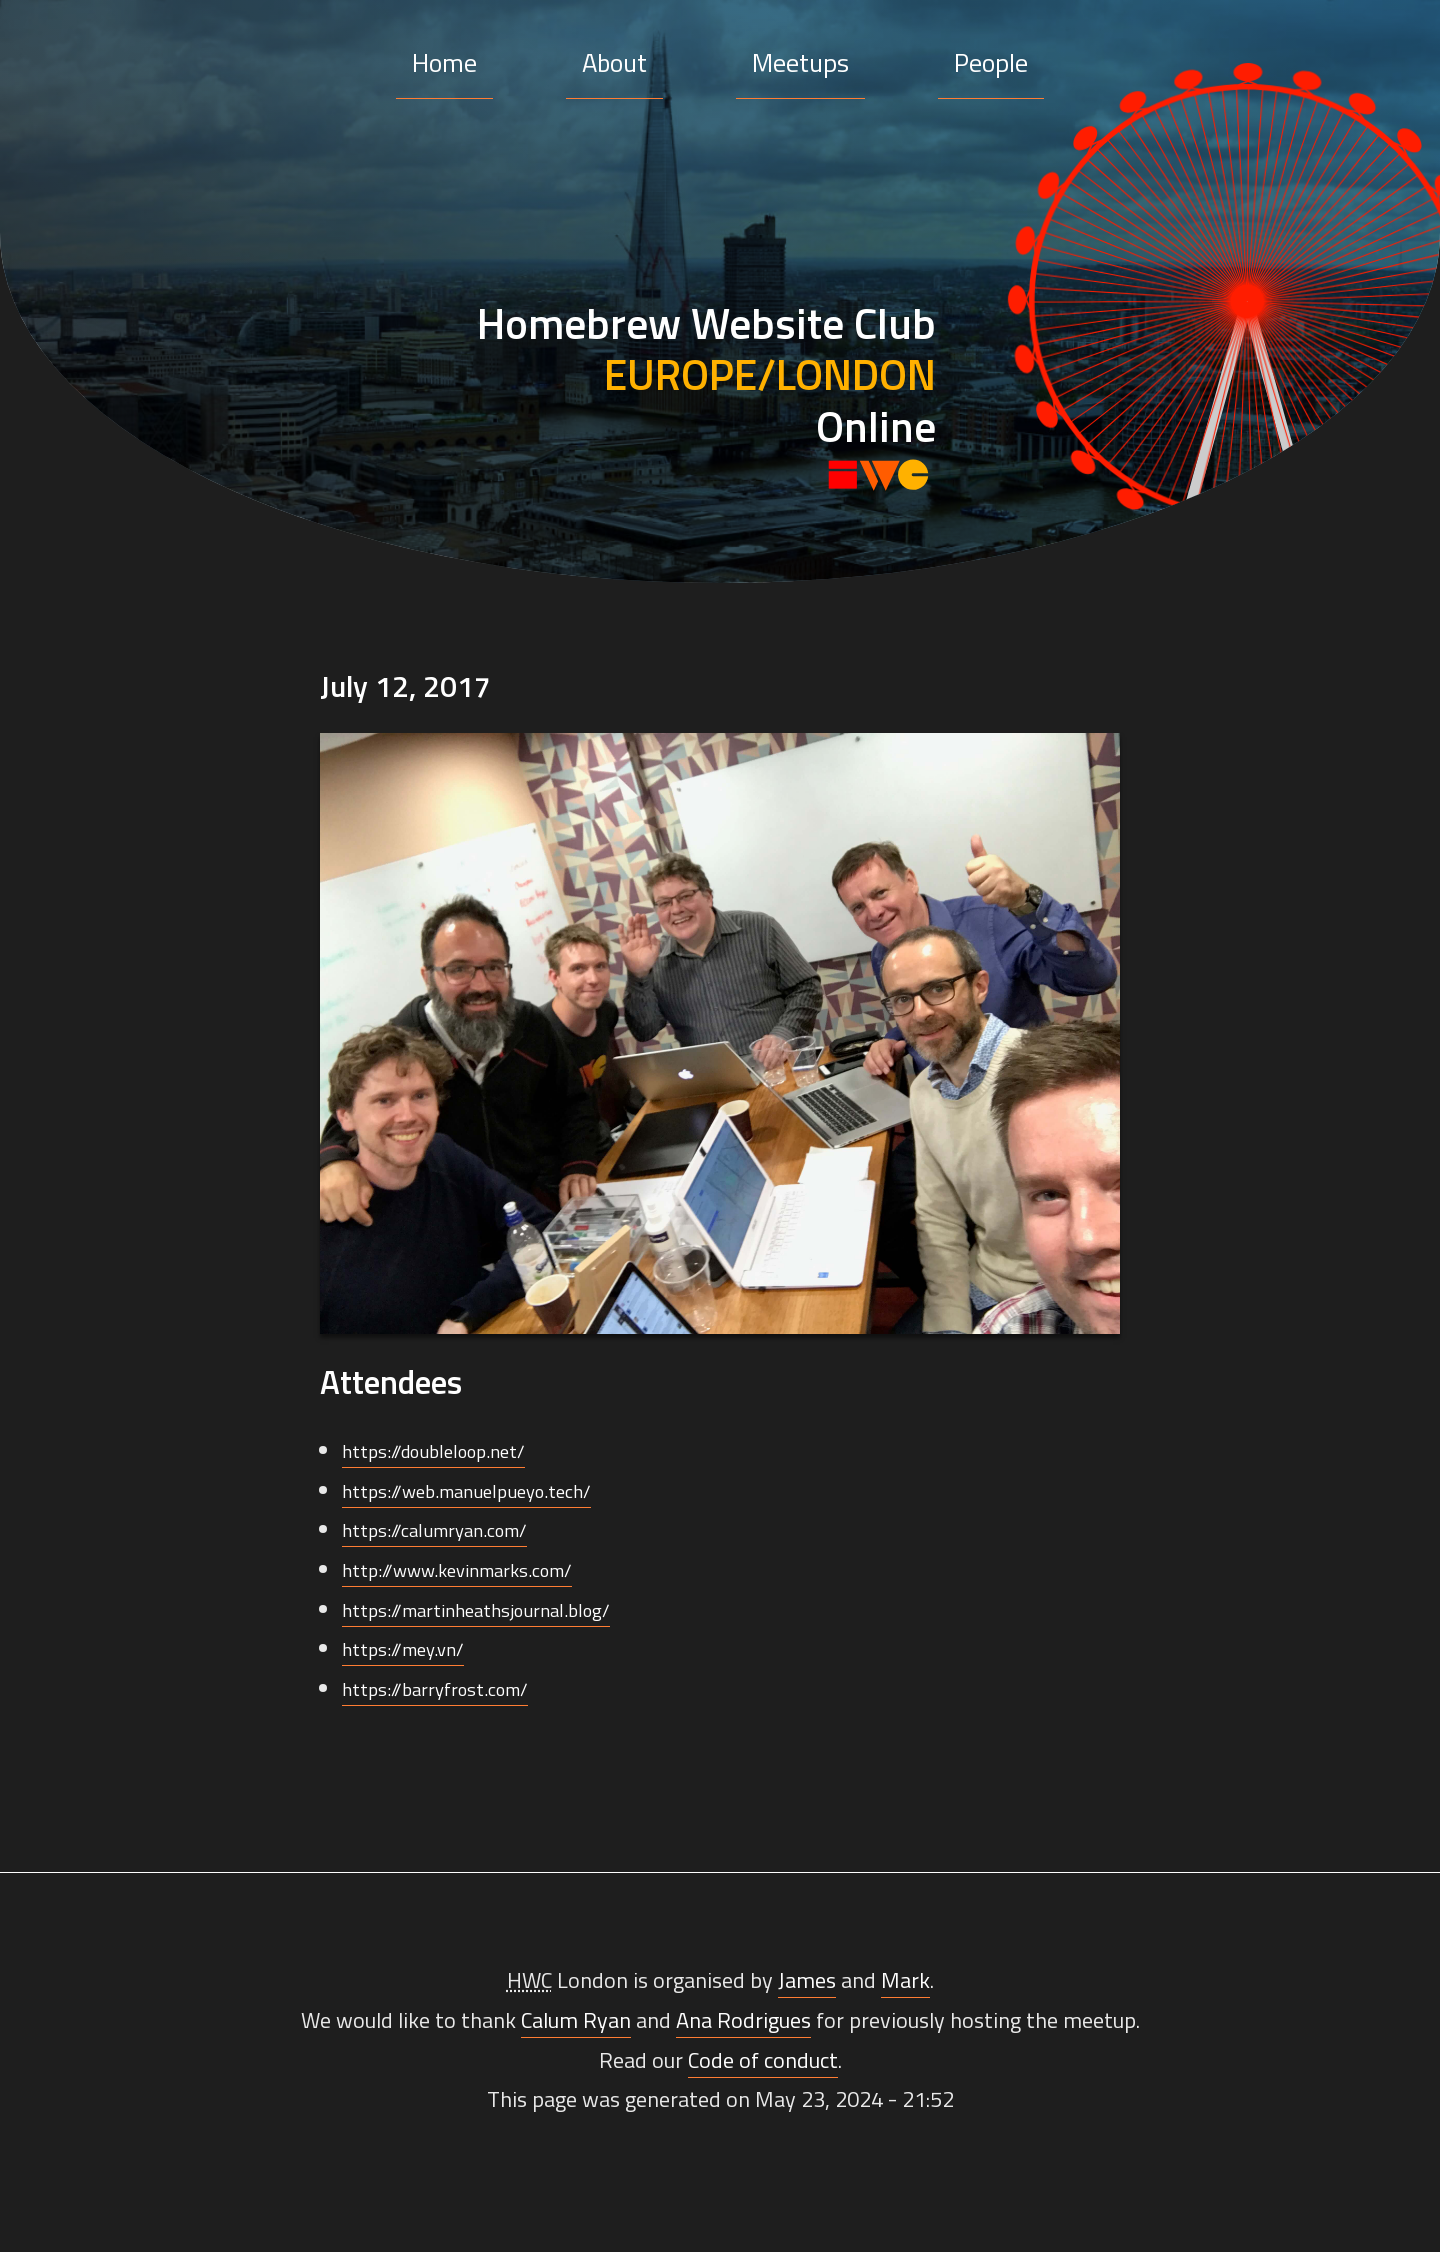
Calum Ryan (576, 2020)
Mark (905, 1980)
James (807, 1980)
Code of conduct (763, 2060)
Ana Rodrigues (743, 2020)
